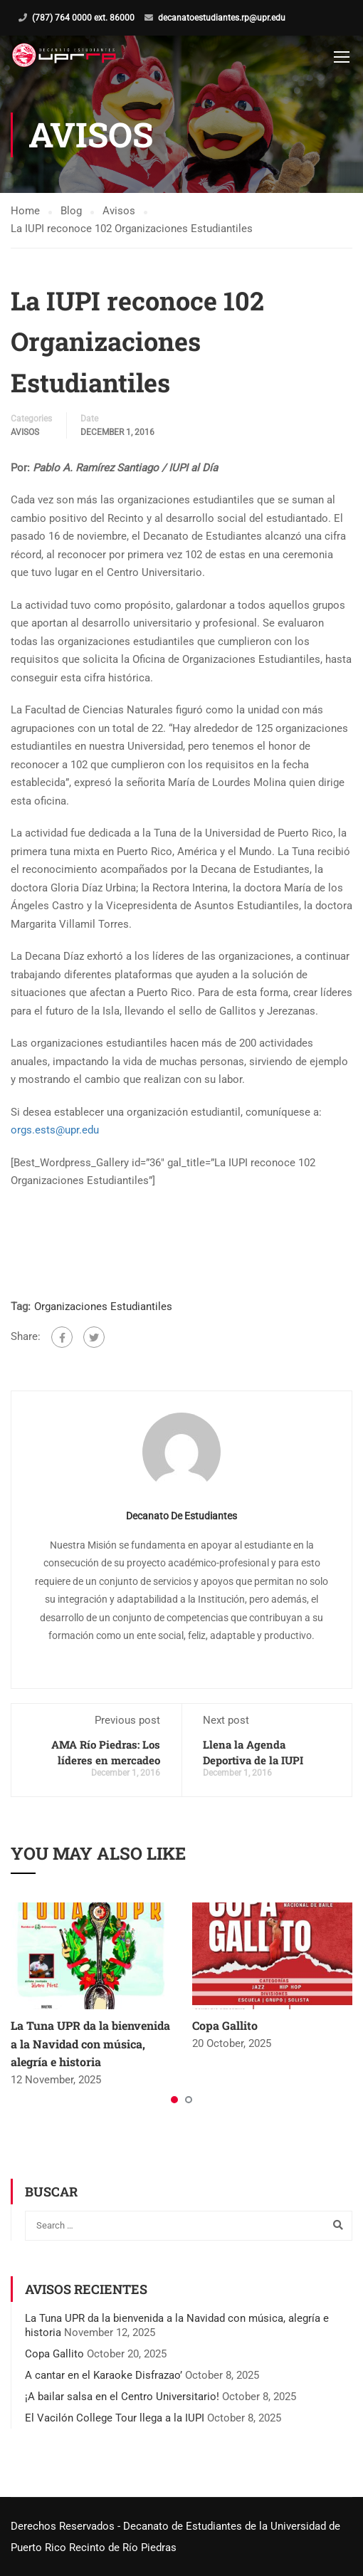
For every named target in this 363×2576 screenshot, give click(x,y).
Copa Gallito (225, 2025)
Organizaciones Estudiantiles (103, 1306)
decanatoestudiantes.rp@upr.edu (221, 18)
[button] (174, 2099)
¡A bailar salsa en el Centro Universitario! (122, 2396)
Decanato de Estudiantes (181, 1516)
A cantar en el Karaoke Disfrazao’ (103, 2375)
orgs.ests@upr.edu (55, 1130)
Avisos (25, 432)
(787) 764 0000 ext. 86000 (83, 18)
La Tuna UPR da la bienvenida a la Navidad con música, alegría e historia (90, 2043)
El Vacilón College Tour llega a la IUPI (114, 2418)
